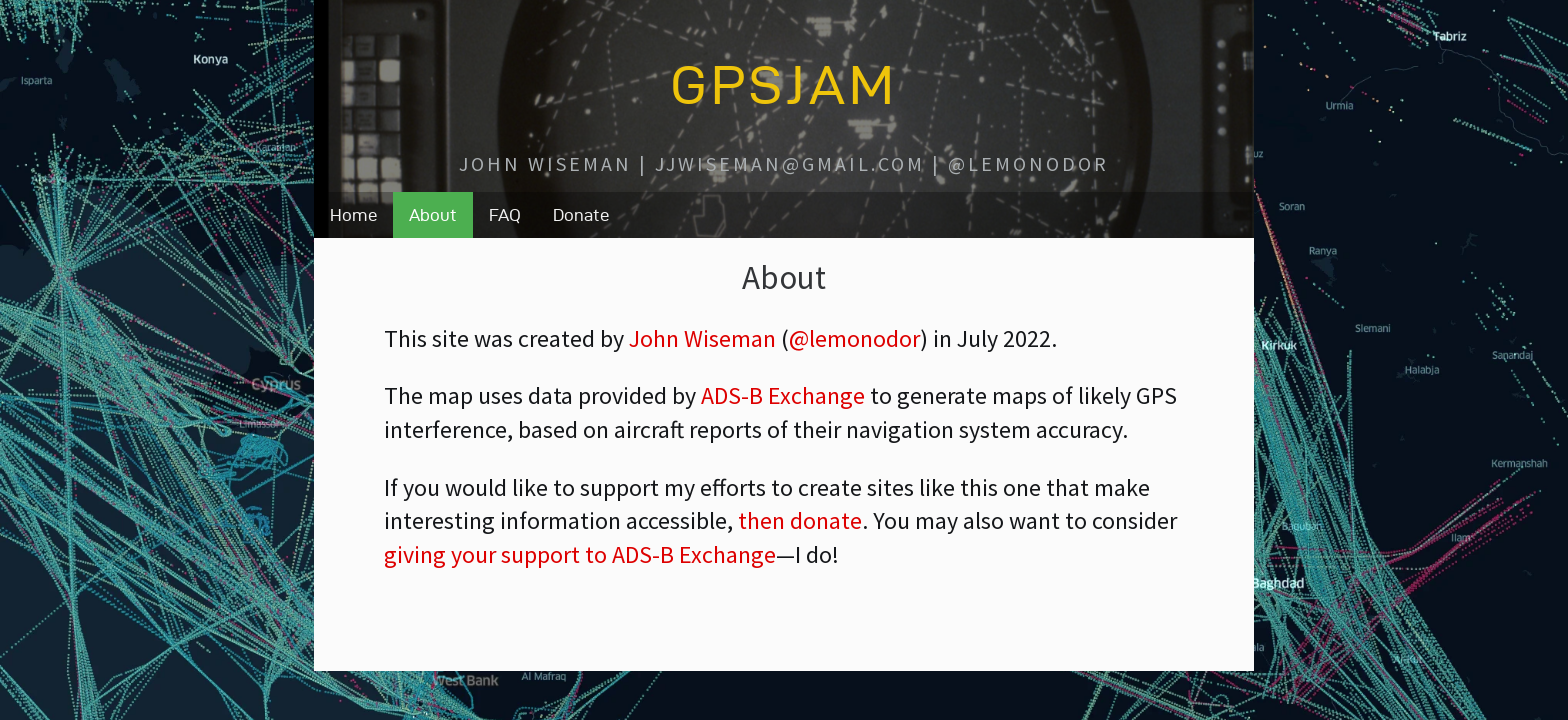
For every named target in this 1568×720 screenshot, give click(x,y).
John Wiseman (545, 163)
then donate (800, 520)
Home (353, 215)
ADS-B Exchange (783, 395)
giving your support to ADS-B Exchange (580, 554)
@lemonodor (1028, 163)
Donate (581, 215)
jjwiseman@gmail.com (790, 163)
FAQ (505, 215)
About (433, 215)
